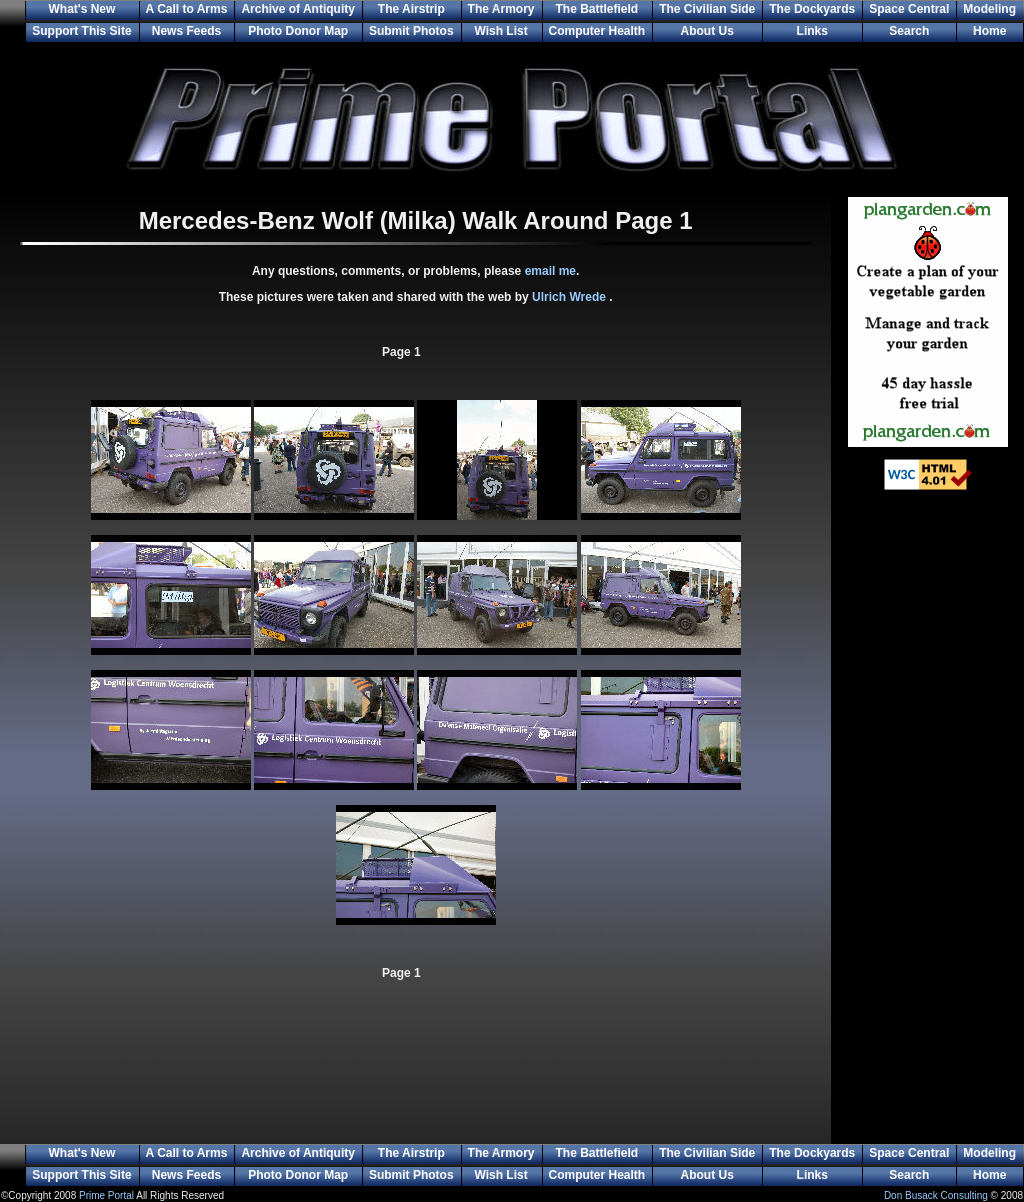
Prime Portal (106, 1195)
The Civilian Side (707, 9)
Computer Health (597, 31)
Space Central (909, 9)
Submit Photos (411, 31)
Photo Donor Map (298, 31)
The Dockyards (812, 9)
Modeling (989, 9)
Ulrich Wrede (570, 297)
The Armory (501, 9)
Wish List (500, 31)
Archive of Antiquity (298, 9)
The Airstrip (411, 9)
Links (812, 31)
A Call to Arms (187, 9)
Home (989, 31)
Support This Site (81, 31)
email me (550, 271)
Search (909, 31)
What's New (81, 9)
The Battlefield (597, 9)
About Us (707, 31)
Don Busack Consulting (936, 1195)
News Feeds (186, 31)
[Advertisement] (928, 830)
